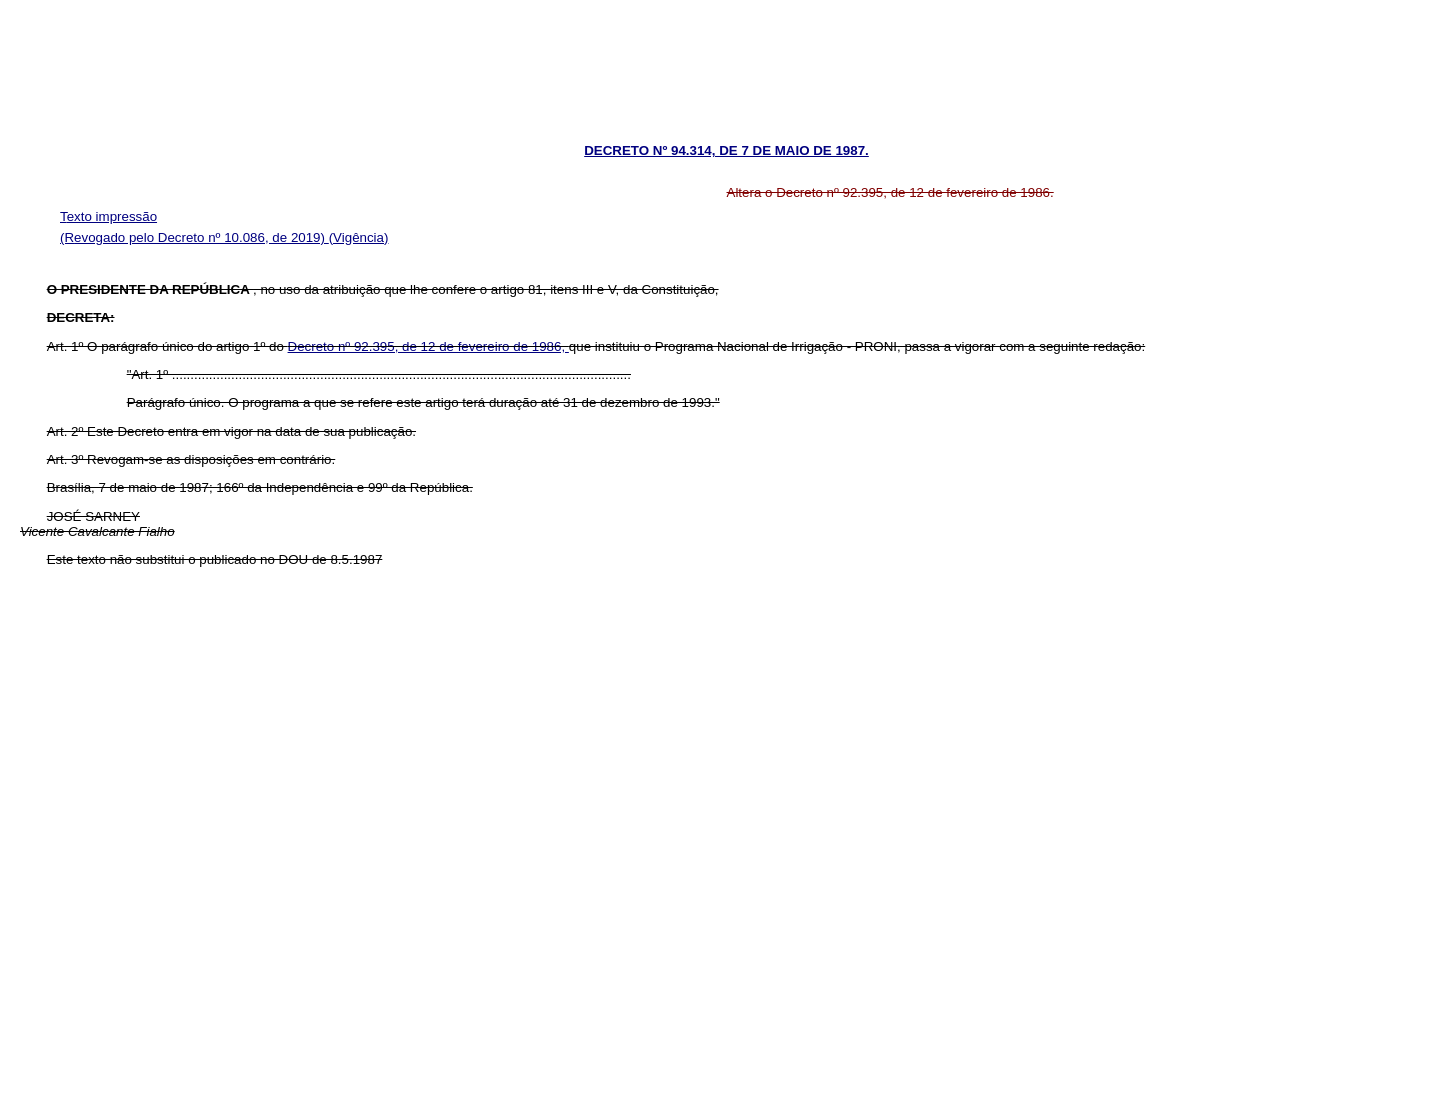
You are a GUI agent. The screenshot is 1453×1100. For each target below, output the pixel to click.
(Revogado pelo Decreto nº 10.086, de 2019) (194, 237)
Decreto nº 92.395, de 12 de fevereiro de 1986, (428, 346)
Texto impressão (108, 216)
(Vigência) (359, 237)
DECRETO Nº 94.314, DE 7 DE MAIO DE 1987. (726, 150)
